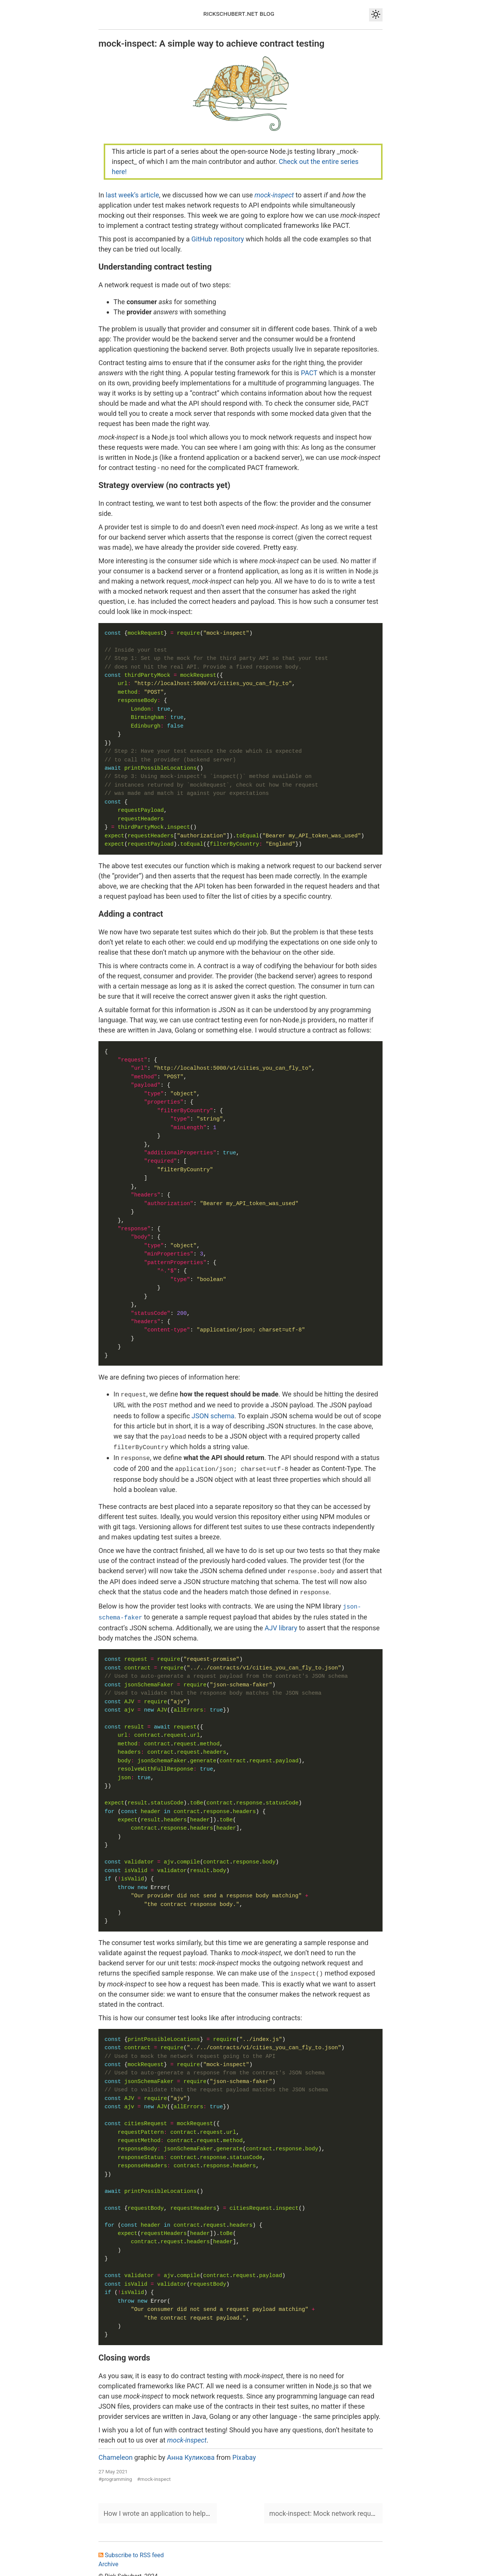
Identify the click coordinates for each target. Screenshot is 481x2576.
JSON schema (213, 1414)
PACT (309, 373)
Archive (108, 2556)
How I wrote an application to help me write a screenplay (188, 2505)
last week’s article (132, 195)
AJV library (281, 1621)
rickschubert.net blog (238, 13)
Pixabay (244, 2449)
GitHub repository (217, 239)
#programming (115, 2471)
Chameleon (115, 2449)
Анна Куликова (191, 2449)
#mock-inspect (154, 2471)
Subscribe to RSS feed (131, 2547)
